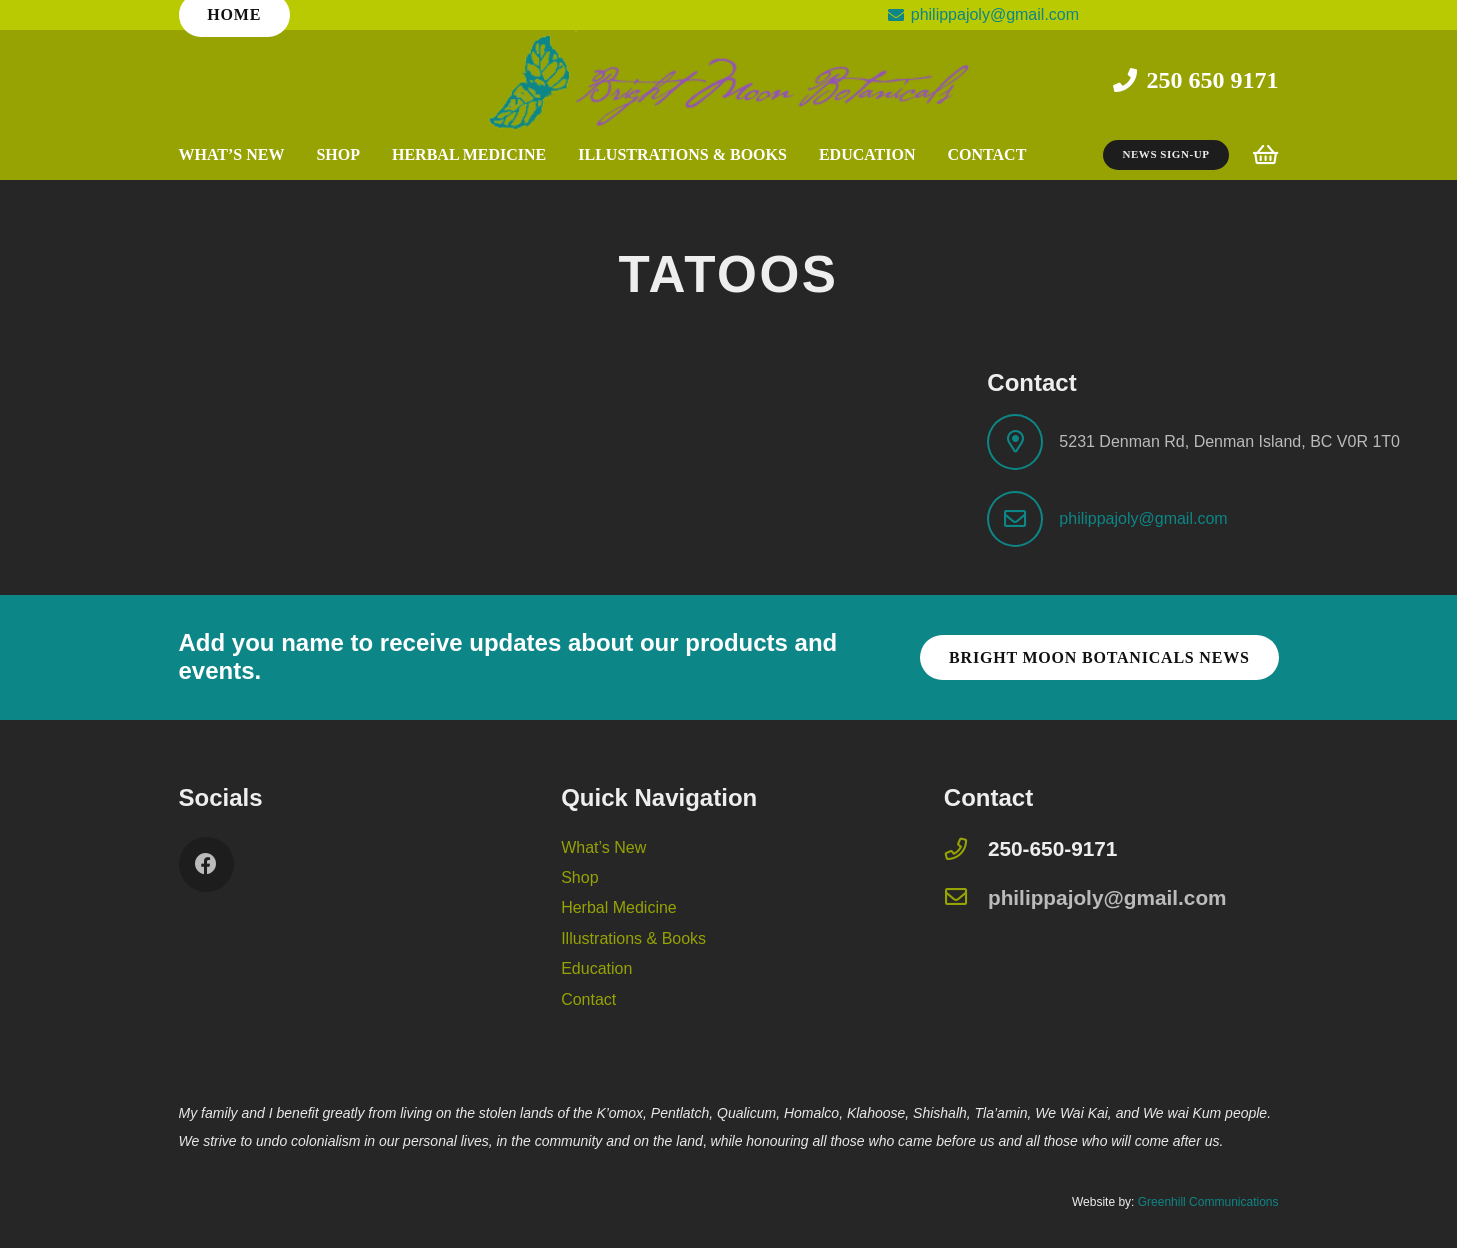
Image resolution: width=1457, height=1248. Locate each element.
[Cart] (1264, 155)
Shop (579, 877)
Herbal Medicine (619, 907)
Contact (588, 999)
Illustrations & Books (633, 938)
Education (596, 968)
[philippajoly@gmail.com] (966, 898)
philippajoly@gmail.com (1143, 518)
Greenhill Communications (1208, 1202)
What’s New (603, 847)
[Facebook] (206, 864)
